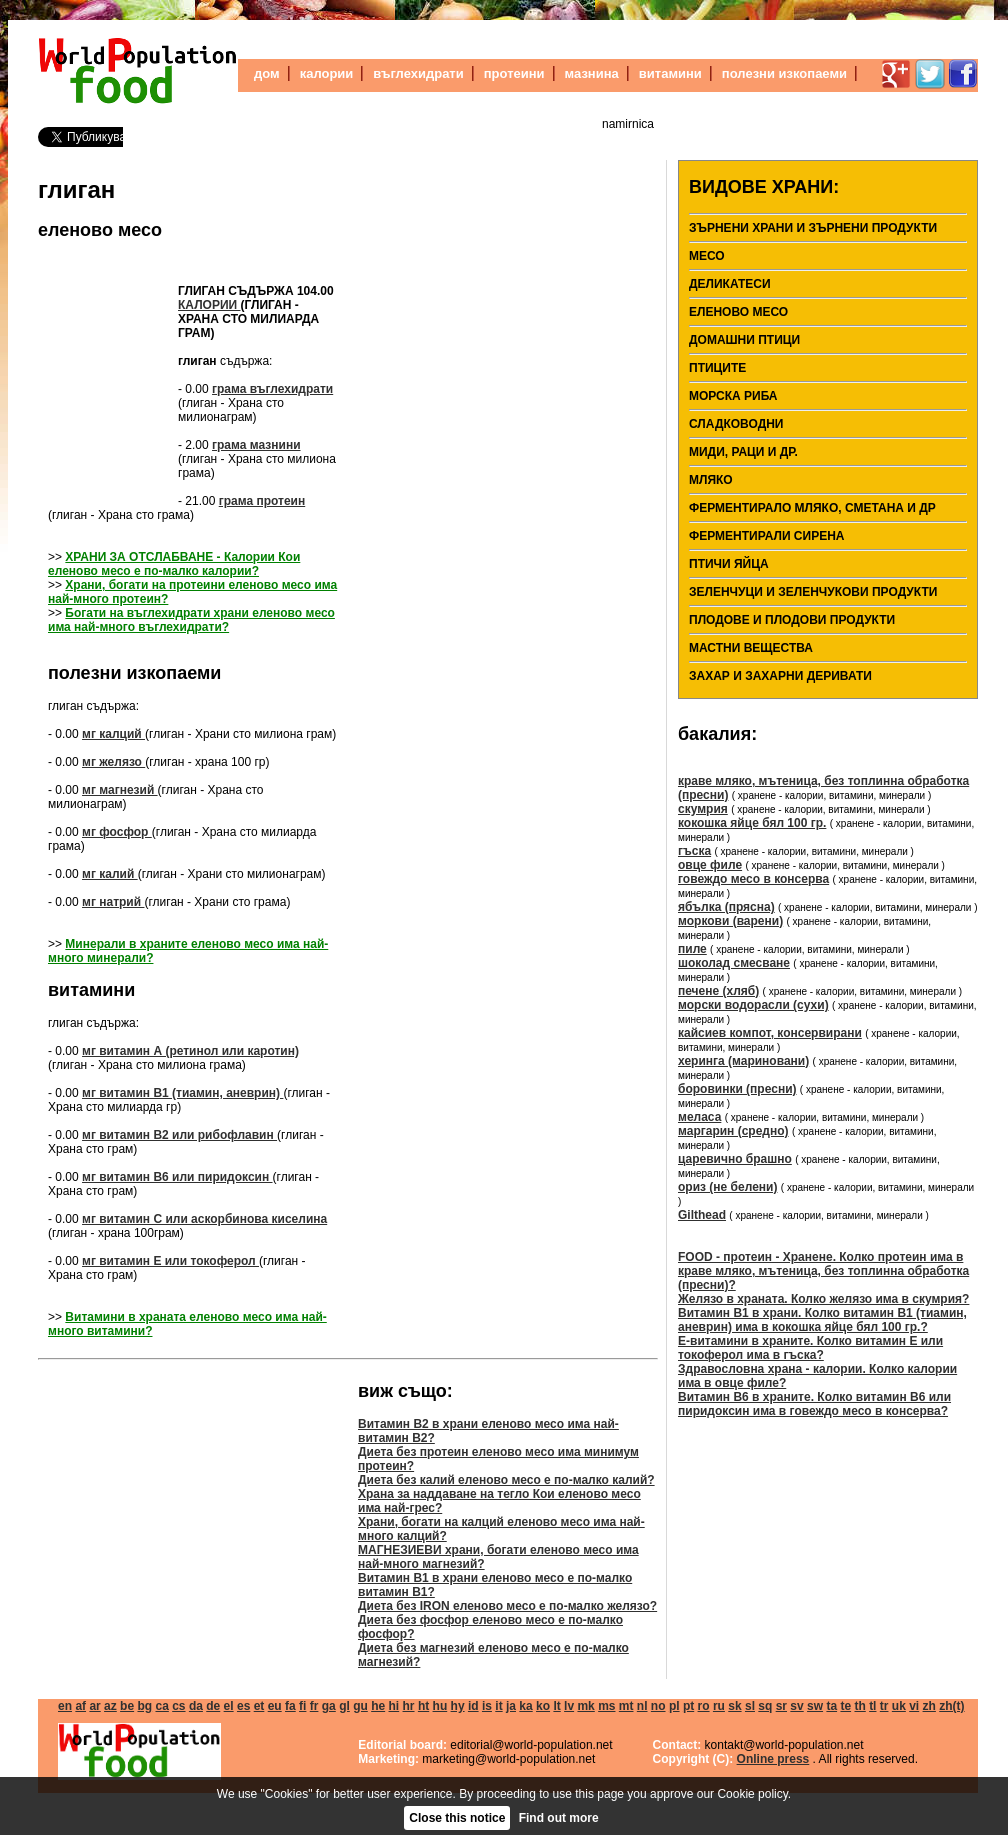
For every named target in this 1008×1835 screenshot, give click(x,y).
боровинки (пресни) (737, 1089)
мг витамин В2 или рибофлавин (179, 1135)
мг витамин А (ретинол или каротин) (190, 1051)
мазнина (592, 73)
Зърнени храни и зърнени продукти (813, 228)
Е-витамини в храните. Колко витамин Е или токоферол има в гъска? (810, 1348)
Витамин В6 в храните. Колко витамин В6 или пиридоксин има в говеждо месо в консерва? (814, 1404)
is (487, 1706)
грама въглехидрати (272, 389)
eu (275, 1706)
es (243, 1706)
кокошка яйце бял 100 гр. (752, 823)
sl (750, 1706)
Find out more (559, 1818)
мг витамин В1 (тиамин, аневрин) (182, 1093)
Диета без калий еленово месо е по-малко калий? (506, 1480)
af (80, 1706)
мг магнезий (120, 790)
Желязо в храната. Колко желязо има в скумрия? (823, 1299)
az (110, 1706)
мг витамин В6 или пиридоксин (177, 1177)
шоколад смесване (734, 963)
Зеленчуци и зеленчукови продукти (813, 592)
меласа (699, 1117)
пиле (692, 949)
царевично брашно (735, 1159)
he (378, 1706)
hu (440, 1706)
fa (290, 1706)
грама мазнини (256, 445)
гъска (694, 851)
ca (161, 1706)
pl (674, 1706)
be (127, 1706)
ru (719, 1706)
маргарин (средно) (733, 1131)
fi (302, 1706)
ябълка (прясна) (726, 907)
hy (458, 1706)
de (213, 1706)
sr (781, 1706)
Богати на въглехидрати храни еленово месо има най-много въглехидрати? (191, 620)
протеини (514, 73)
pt (688, 1706)
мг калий (110, 874)
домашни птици (744, 340)
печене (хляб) (718, 991)
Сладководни (736, 424)
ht (423, 1706)
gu (360, 1706)
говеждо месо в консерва (753, 879)
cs (178, 1706)
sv (796, 1706)
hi (394, 1706)
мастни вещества (751, 648)
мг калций (113, 734)
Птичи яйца (729, 564)
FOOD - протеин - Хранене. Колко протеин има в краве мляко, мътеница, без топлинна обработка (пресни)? (823, 1271)
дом (267, 73)
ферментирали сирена (766, 536)
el (229, 1706)
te (845, 1706)
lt (556, 1706)
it (498, 1706)
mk (585, 1706)
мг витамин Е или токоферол (170, 1261)
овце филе (710, 865)
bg (144, 1706)
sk (734, 1706)
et (259, 1706)
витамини (670, 73)
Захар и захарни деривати (780, 676)
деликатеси (730, 284)
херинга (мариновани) (743, 1061)
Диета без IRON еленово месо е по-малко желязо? (507, 1606)
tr (884, 1706)
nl (642, 1706)
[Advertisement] (108, 376)
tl (872, 1706)
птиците (717, 368)
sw (815, 1706)
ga (329, 1706)
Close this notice (457, 1818)
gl (344, 1706)
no (658, 1706)
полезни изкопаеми (784, 73)
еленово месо (100, 230)
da (196, 1706)
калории (327, 73)
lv (569, 1706)
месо (707, 256)
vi (914, 1706)
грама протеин (262, 501)
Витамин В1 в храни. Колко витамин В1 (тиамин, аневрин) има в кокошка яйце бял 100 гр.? (822, 1320)
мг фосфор (117, 832)
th (859, 1706)
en (65, 1706)
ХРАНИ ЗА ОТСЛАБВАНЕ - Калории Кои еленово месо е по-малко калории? (174, 564)
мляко (711, 480)
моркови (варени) (730, 921)
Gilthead (702, 1215)
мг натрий (113, 902)
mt (626, 1706)
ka (525, 1706)
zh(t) (951, 1706)
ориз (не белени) (727, 1187)
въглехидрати (418, 73)
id (473, 1706)
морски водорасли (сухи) (753, 1005)
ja (511, 1706)
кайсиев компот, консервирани (770, 1033)
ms (606, 1706)
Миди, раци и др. (743, 452)
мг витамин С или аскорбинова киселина (204, 1219)
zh (929, 1706)
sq (765, 1706)
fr (314, 1706)
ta (831, 1706)
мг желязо (113, 762)
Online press (773, 1759)
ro (704, 1706)
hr (409, 1706)
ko (543, 1706)
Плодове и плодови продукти (792, 620)
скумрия (703, 809)
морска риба (733, 396)
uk (899, 1706)
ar (94, 1706)
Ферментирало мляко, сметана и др (812, 508)
